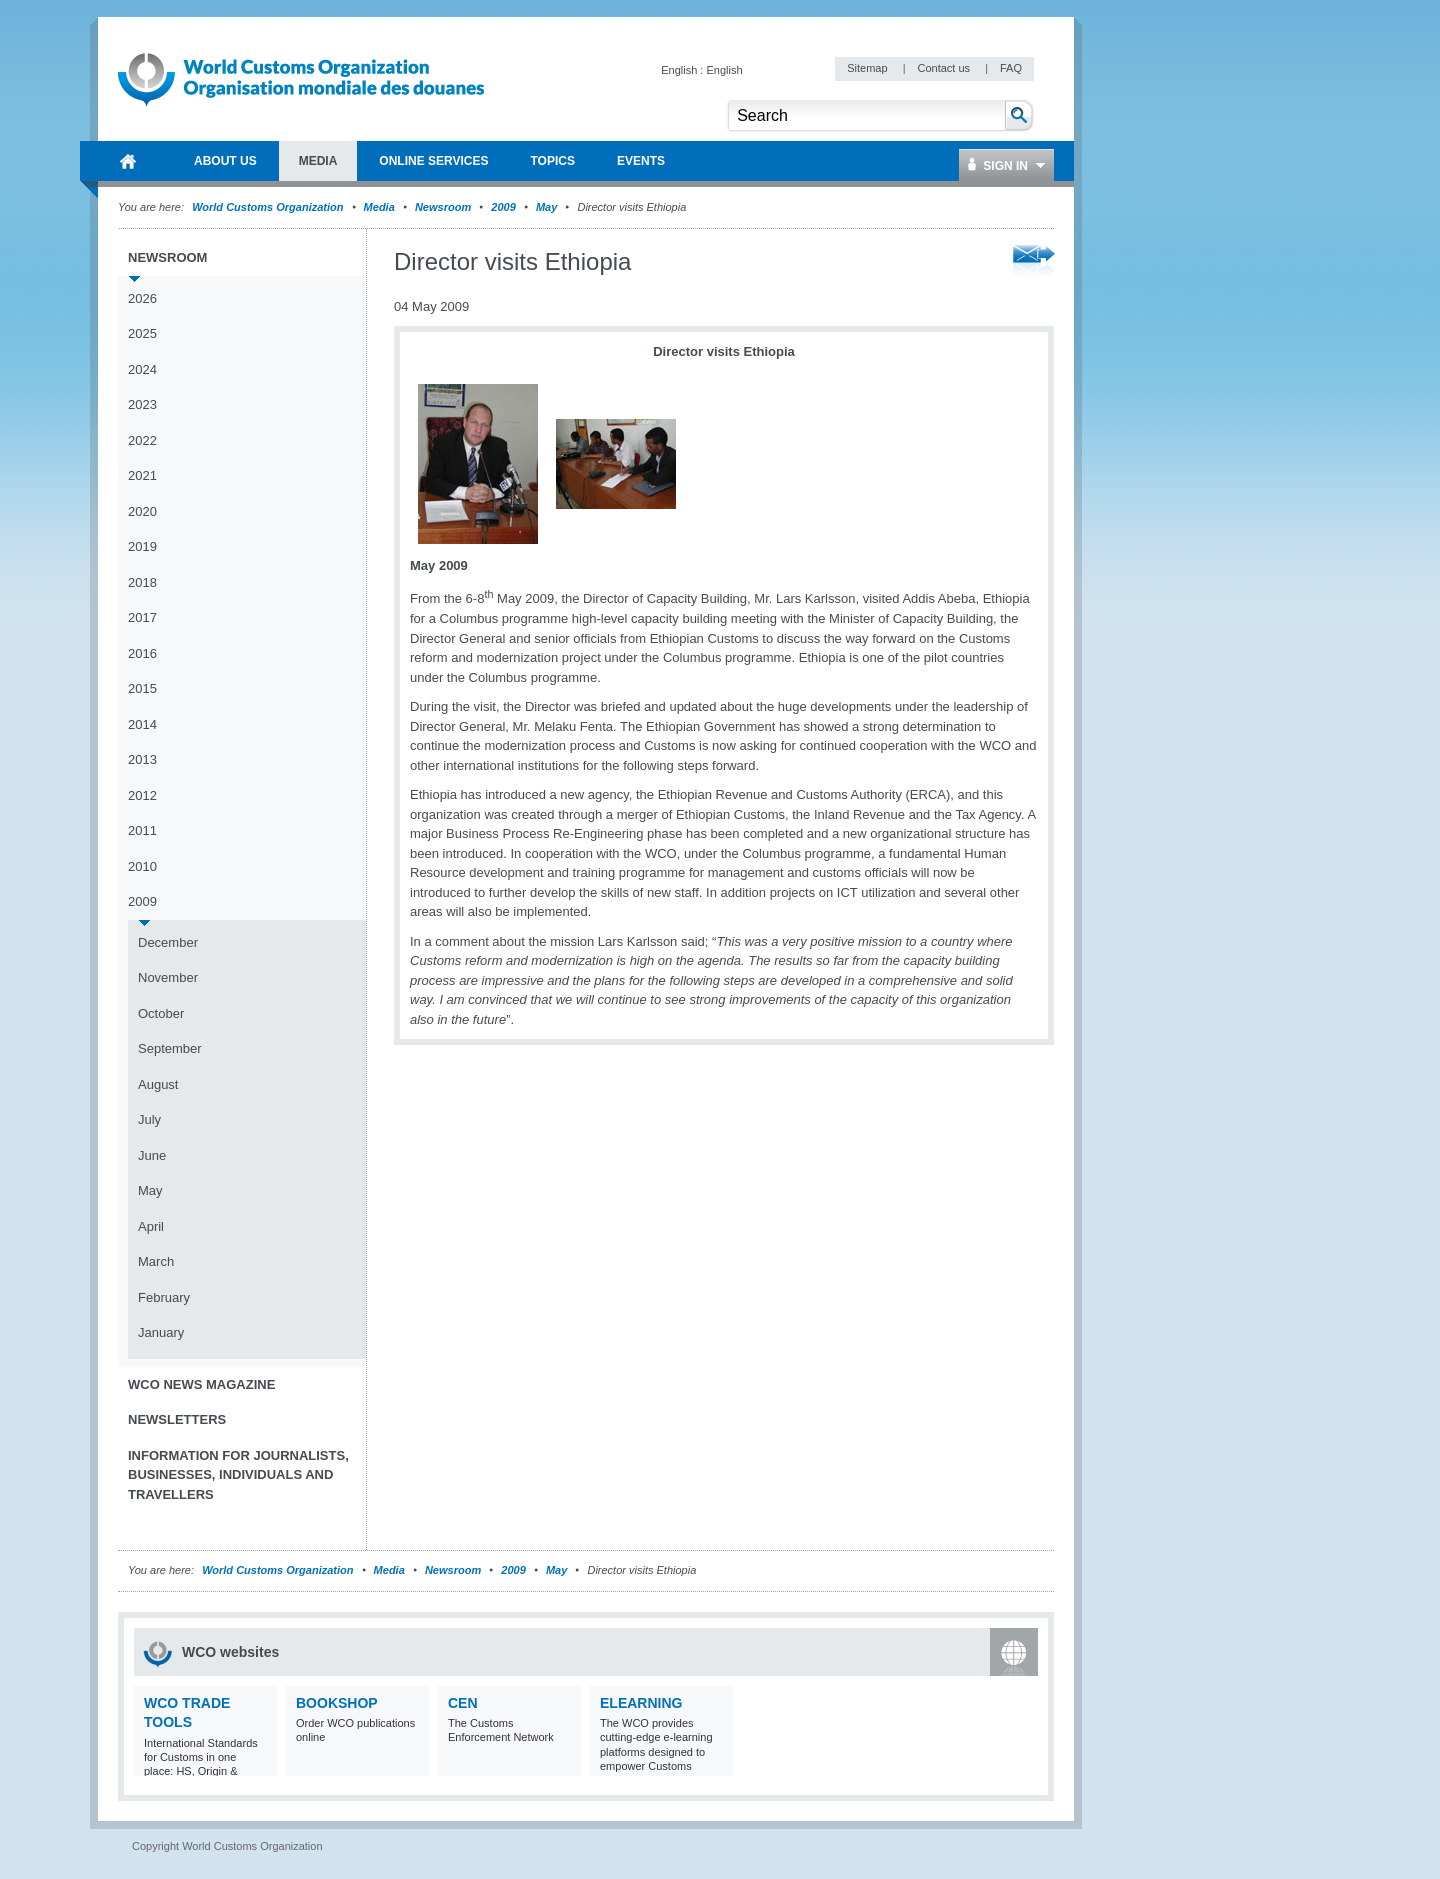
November (168, 977)
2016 (142, 653)
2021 (142, 475)
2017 (142, 617)
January (161, 1332)
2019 (142, 546)
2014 (142, 724)
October (161, 1013)
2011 (142, 830)
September (170, 1048)
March (156, 1261)
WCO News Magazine (201, 1384)
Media (379, 207)
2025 (142, 333)
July (149, 1119)
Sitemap (868, 68)
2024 (142, 369)
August (158, 1084)
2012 (142, 795)
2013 (142, 759)
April (151, 1226)
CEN (463, 1703)
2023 (142, 404)
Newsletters (177, 1419)
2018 (142, 582)
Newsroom (443, 207)
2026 (142, 298)
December (168, 942)
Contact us (945, 68)
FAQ (1011, 68)
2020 (142, 511)
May (546, 207)
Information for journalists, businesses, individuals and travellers (238, 1475)
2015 (142, 688)
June (152, 1155)
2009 (503, 207)
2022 (142, 440)
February (164, 1297)
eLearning (641, 1703)
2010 (142, 866)
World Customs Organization (269, 207)
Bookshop (337, 1703)
